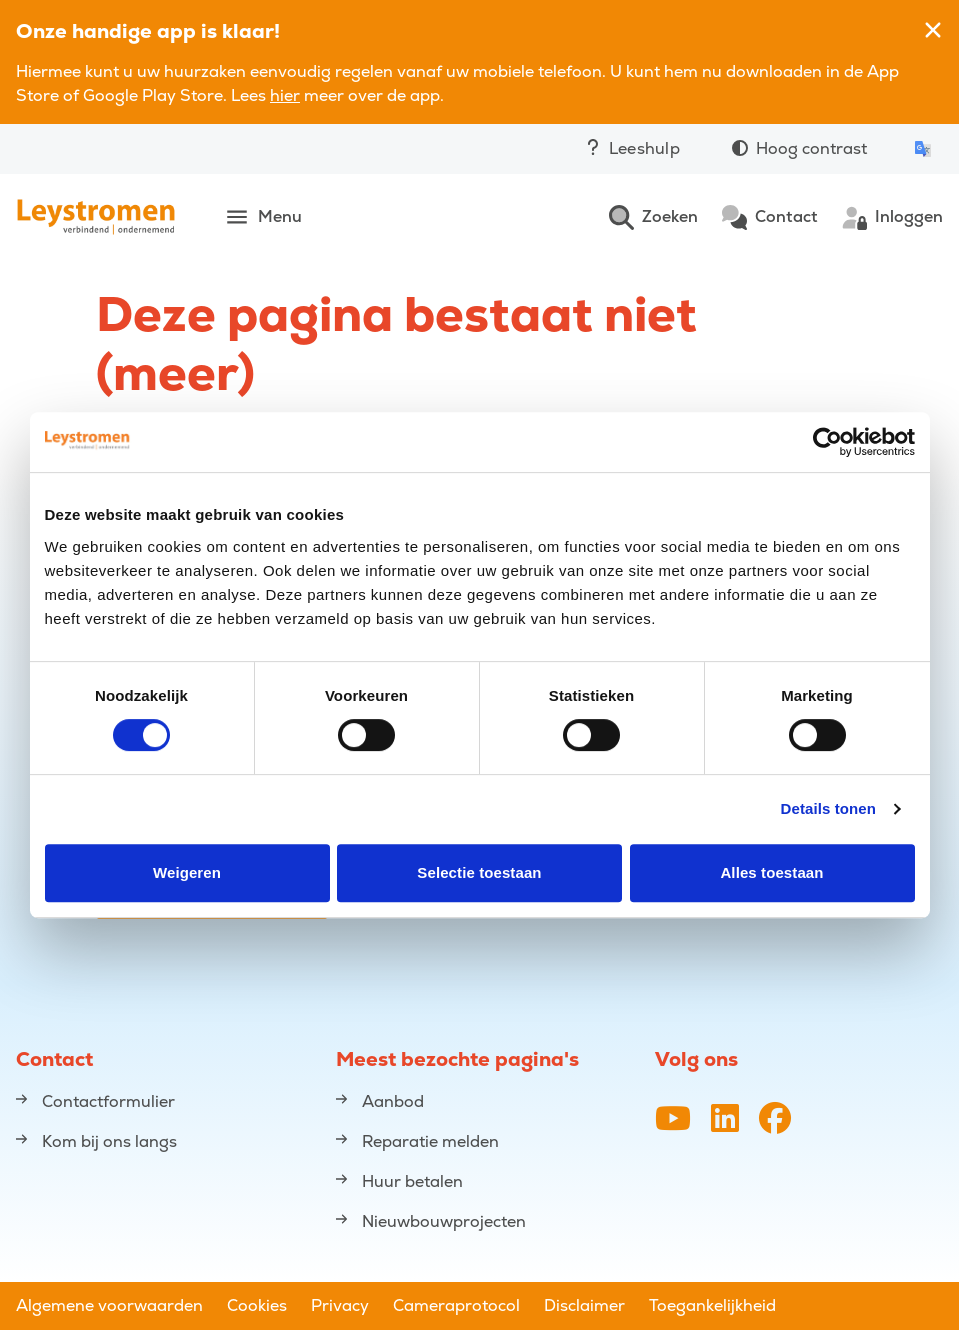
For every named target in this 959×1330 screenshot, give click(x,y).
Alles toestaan (771, 872)
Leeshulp (632, 148)
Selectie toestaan (479, 872)
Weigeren (187, 872)
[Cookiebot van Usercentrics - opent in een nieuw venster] (827, 442)
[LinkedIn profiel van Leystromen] (725, 1119)
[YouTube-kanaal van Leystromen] (673, 1119)
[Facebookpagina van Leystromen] (775, 1119)
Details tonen (828, 808)
